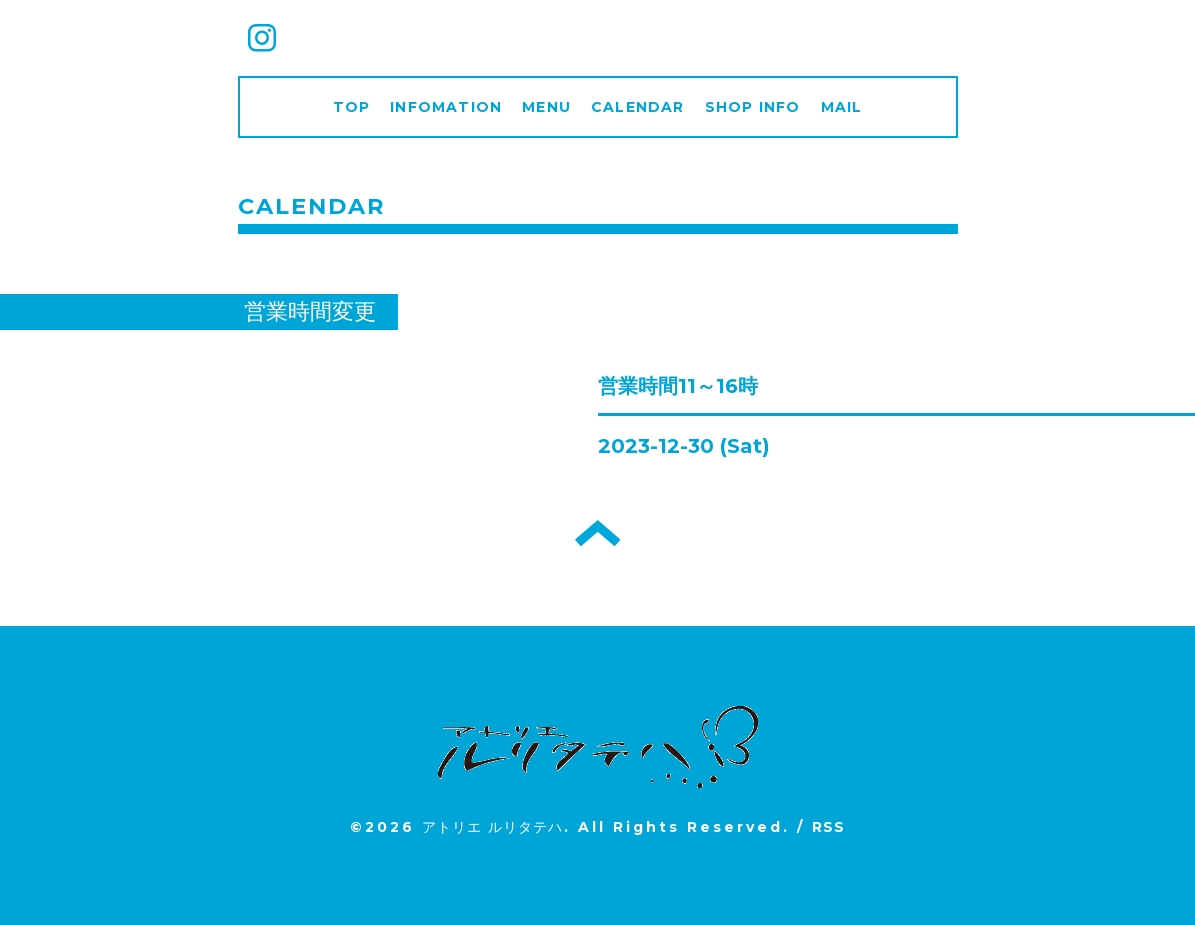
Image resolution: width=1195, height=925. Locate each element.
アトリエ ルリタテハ (493, 827)
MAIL (842, 107)
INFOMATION (446, 107)
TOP (352, 107)
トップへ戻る (597, 533)
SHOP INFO (753, 107)
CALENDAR (638, 107)
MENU (546, 107)
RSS (829, 827)
